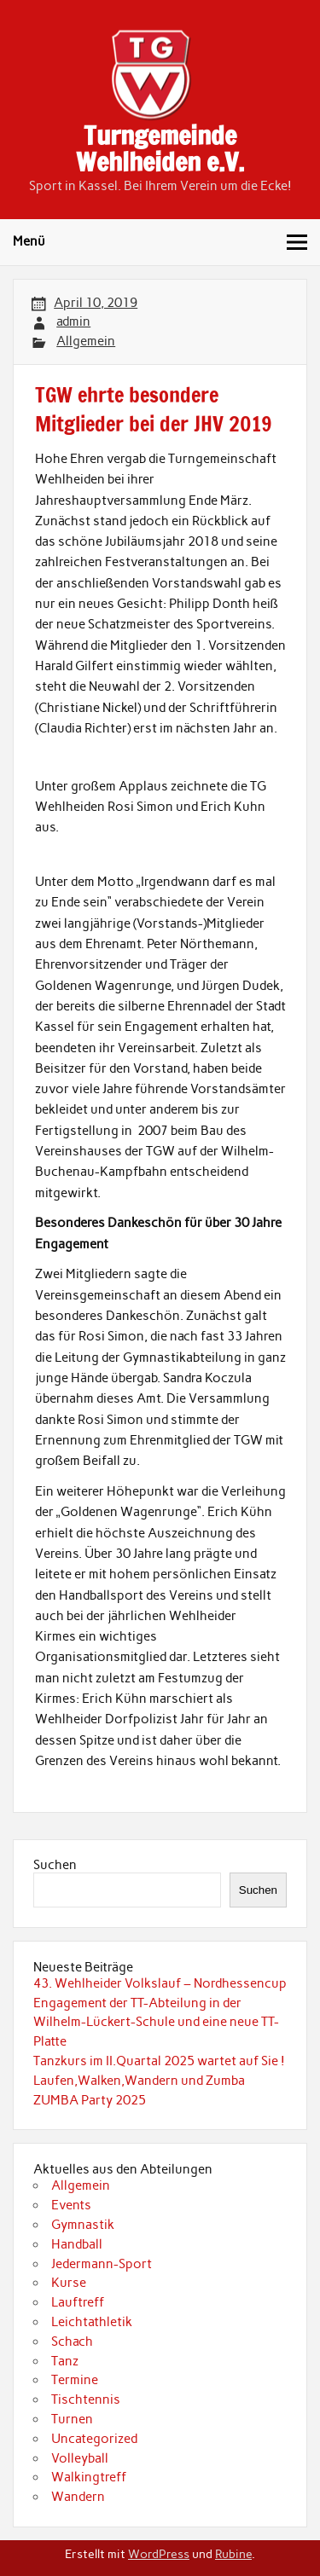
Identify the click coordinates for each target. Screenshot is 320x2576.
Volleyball (79, 2458)
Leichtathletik (91, 2322)
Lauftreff (77, 2302)
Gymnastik (82, 2224)
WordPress (158, 2554)
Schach (72, 2341)
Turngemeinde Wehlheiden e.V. (160, 148)
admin (73, 321)
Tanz (65, 2361)
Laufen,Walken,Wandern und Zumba (139, 2080)
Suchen (55, 1865)
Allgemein (85, 341)
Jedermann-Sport (101, 2264)
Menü (29, 241)
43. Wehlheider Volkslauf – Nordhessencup (160, 1983)
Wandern (78, 2496)
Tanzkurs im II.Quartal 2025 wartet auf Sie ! (159, 2061)
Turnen (72, 2419)
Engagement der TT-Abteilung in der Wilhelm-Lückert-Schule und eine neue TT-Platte (156, 2022)
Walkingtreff (88, 2477)
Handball (76, 2244)
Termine (74, 2380)
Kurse (68, 2282)
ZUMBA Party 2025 (89, 2100)
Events (71, 2205)
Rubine (233, 2554)
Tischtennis (85, 2399)
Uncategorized (94, 2438)
